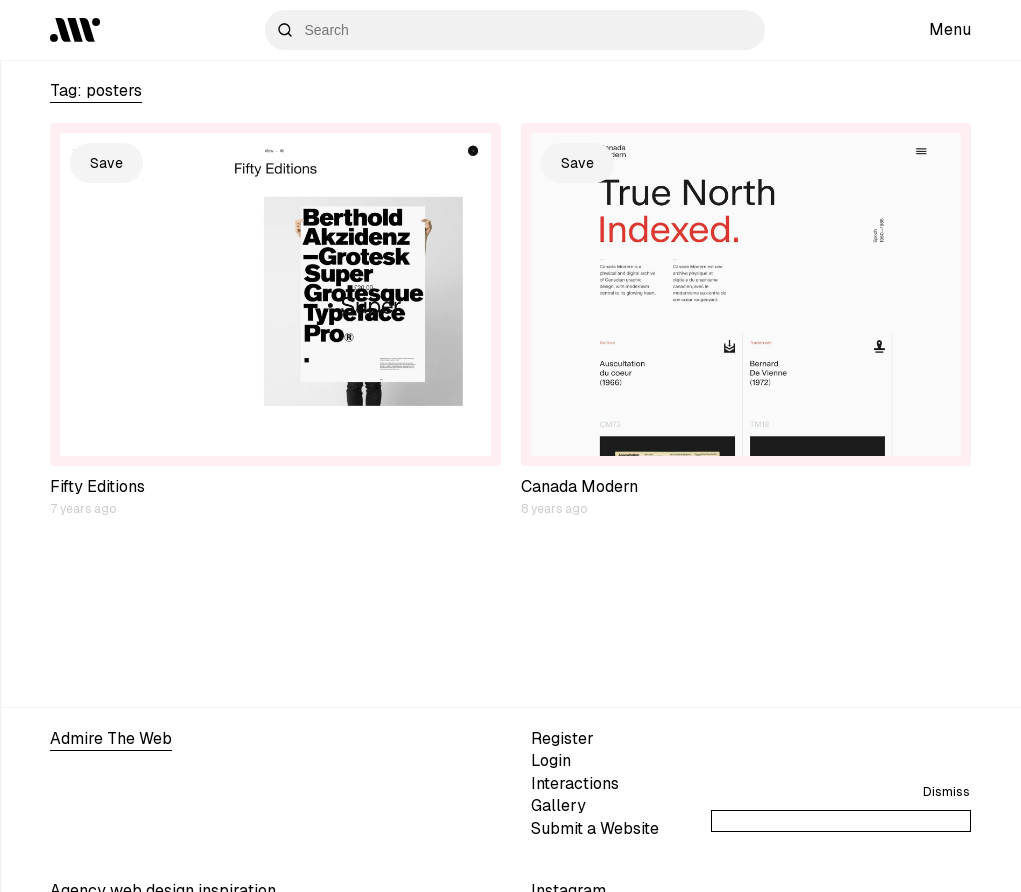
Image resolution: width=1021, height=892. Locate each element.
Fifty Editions (97, 486)
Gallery (558, 805)
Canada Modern (579, 486)
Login (551, 760)
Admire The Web (111, 738)
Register (562, 738)
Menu (950, 29)
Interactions (575, 783)
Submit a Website (595, 828)
